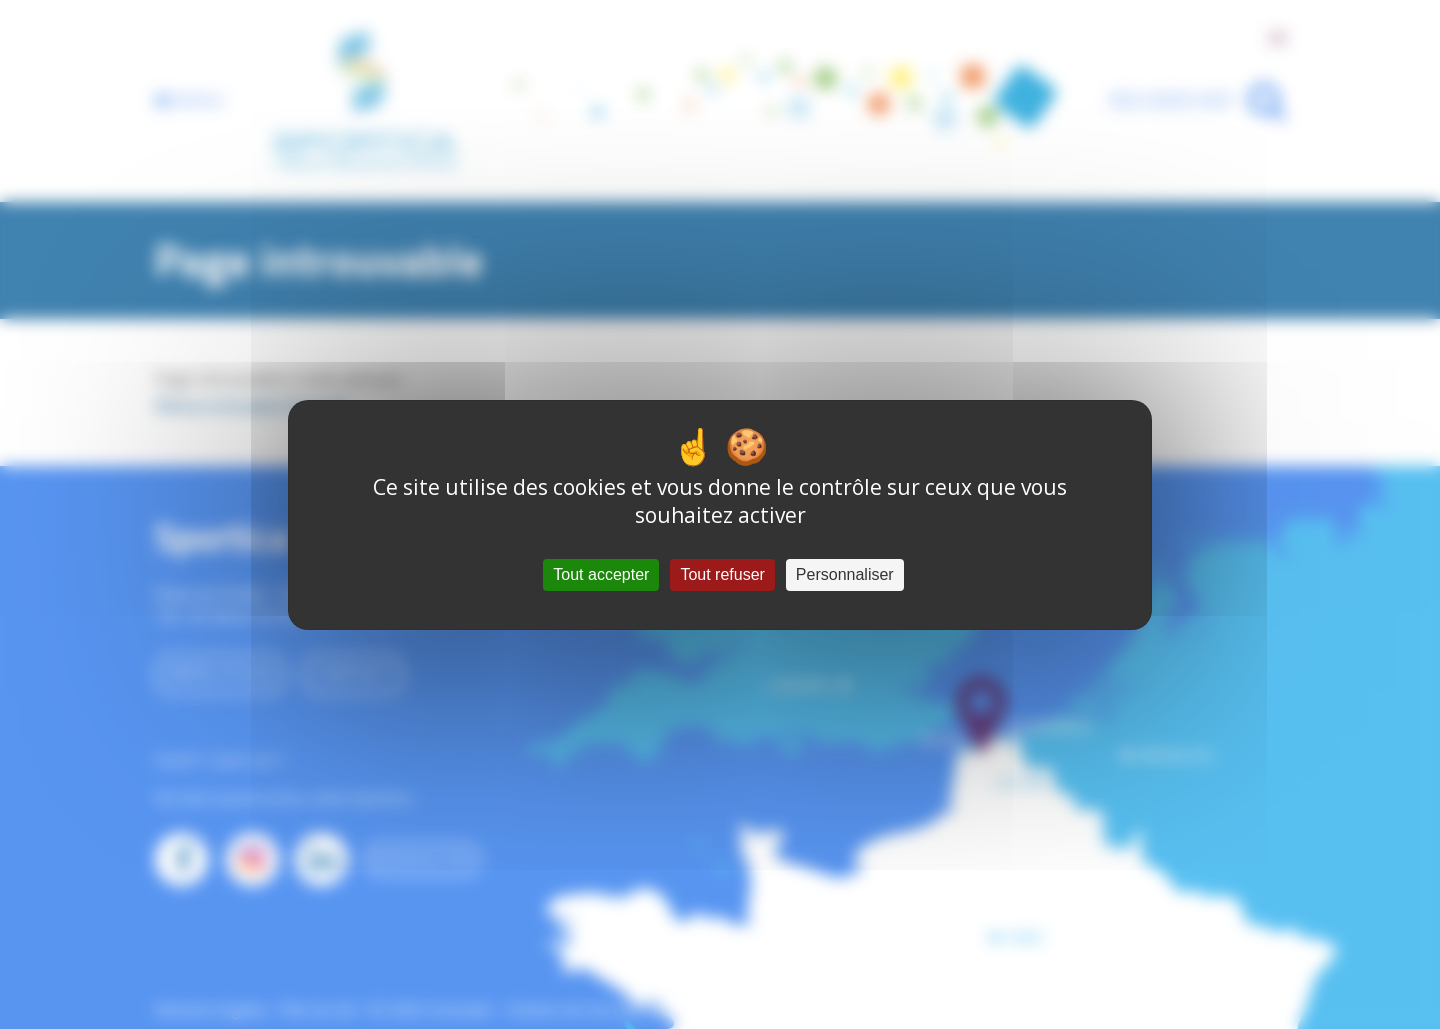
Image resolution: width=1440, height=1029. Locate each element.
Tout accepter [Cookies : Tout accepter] (601, 574)
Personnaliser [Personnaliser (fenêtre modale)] (845, 574)
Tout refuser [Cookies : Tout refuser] (722, 574)
